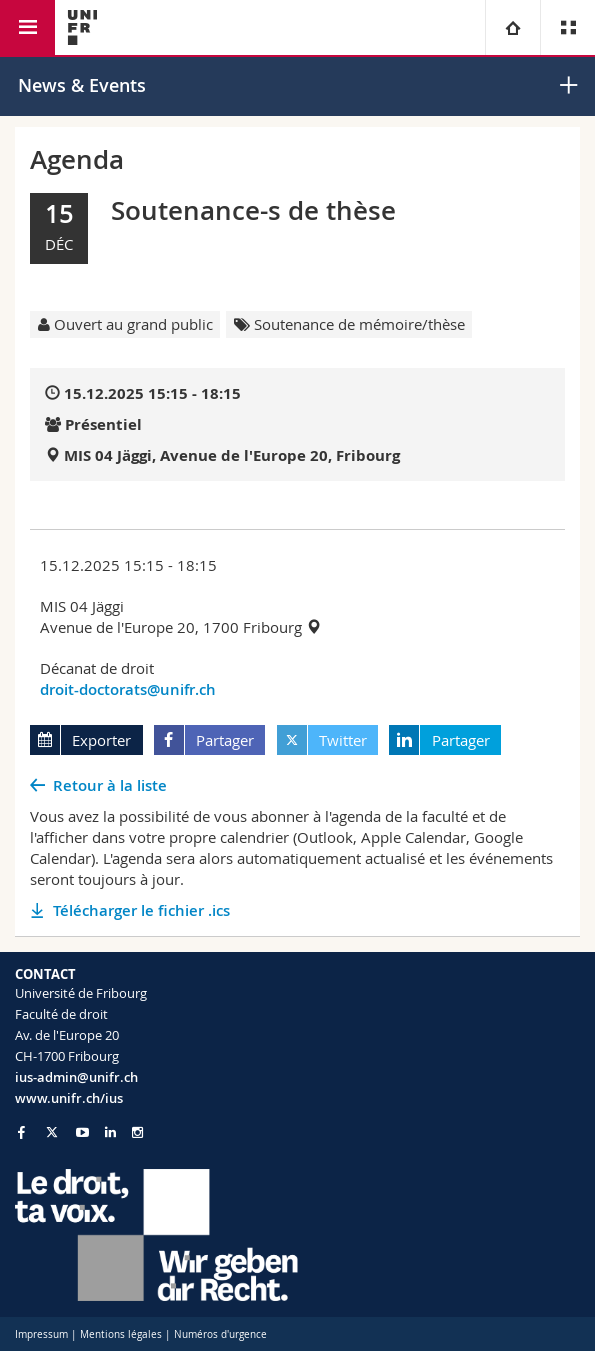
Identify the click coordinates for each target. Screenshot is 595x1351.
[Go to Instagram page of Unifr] (137, 1132)
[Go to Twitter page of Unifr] (52, 1132)
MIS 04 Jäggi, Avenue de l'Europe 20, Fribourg (232, 455)
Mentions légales (121, 1334)
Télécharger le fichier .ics (141, 910)
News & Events (82, 85)
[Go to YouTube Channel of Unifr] (82, 1132)
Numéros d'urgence (220, 1334)
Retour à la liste (110, 785)
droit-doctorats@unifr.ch (128, 689)
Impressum (41, 1334)
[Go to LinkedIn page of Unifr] (110, 1132)
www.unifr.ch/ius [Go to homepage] (69, 1098)
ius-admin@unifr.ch (76, 1077)
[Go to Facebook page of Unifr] (21, 1132)
